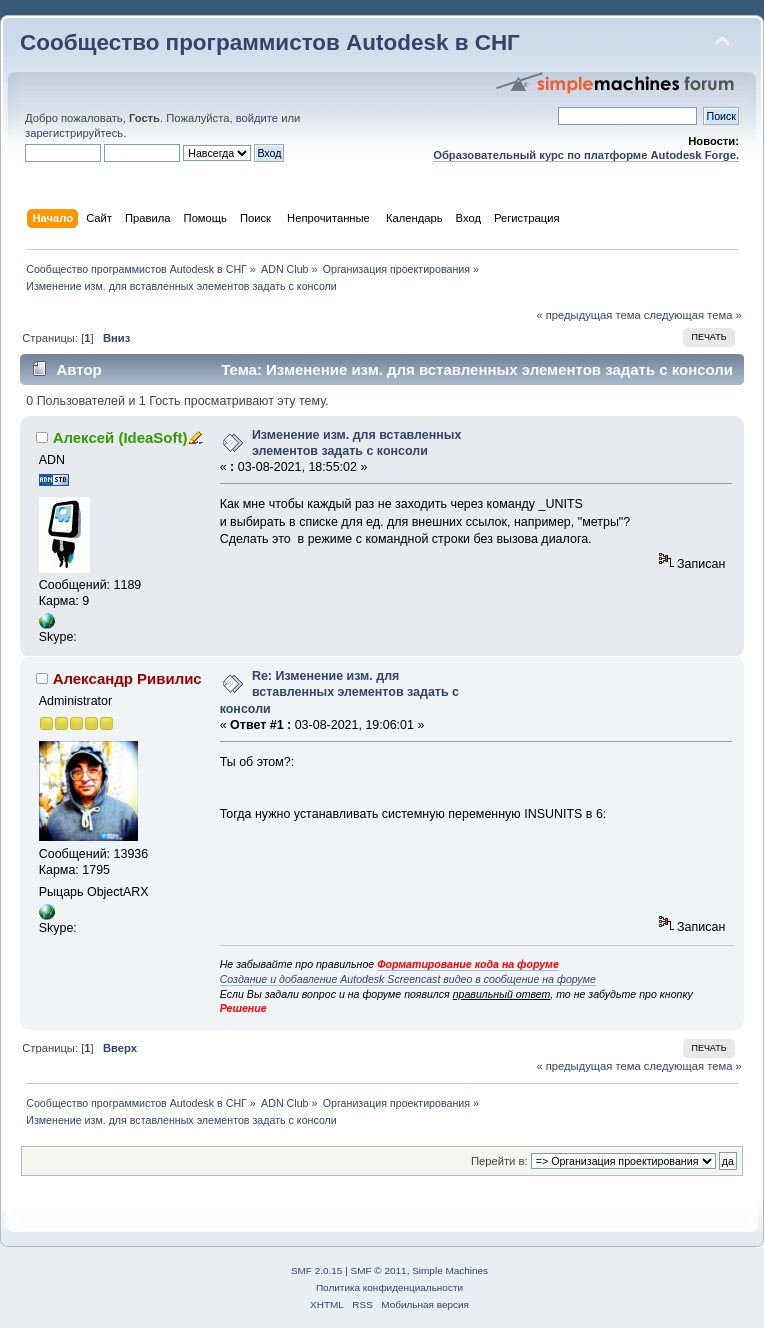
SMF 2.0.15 (317, 1270)
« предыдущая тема (588, 315)
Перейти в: (499, 1161)
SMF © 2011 (379, 1270)
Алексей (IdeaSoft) (120, 437)
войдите (257, 118)
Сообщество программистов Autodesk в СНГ (270, 42)
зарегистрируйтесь (74, 133)
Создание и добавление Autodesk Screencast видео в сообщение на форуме (408, 979)
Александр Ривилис (127, 678)
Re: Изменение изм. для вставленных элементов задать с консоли (339, 692)
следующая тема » (693, 315)
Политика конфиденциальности (389, 1287)
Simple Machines (450, 1270)
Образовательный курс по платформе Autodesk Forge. (586, 155)
